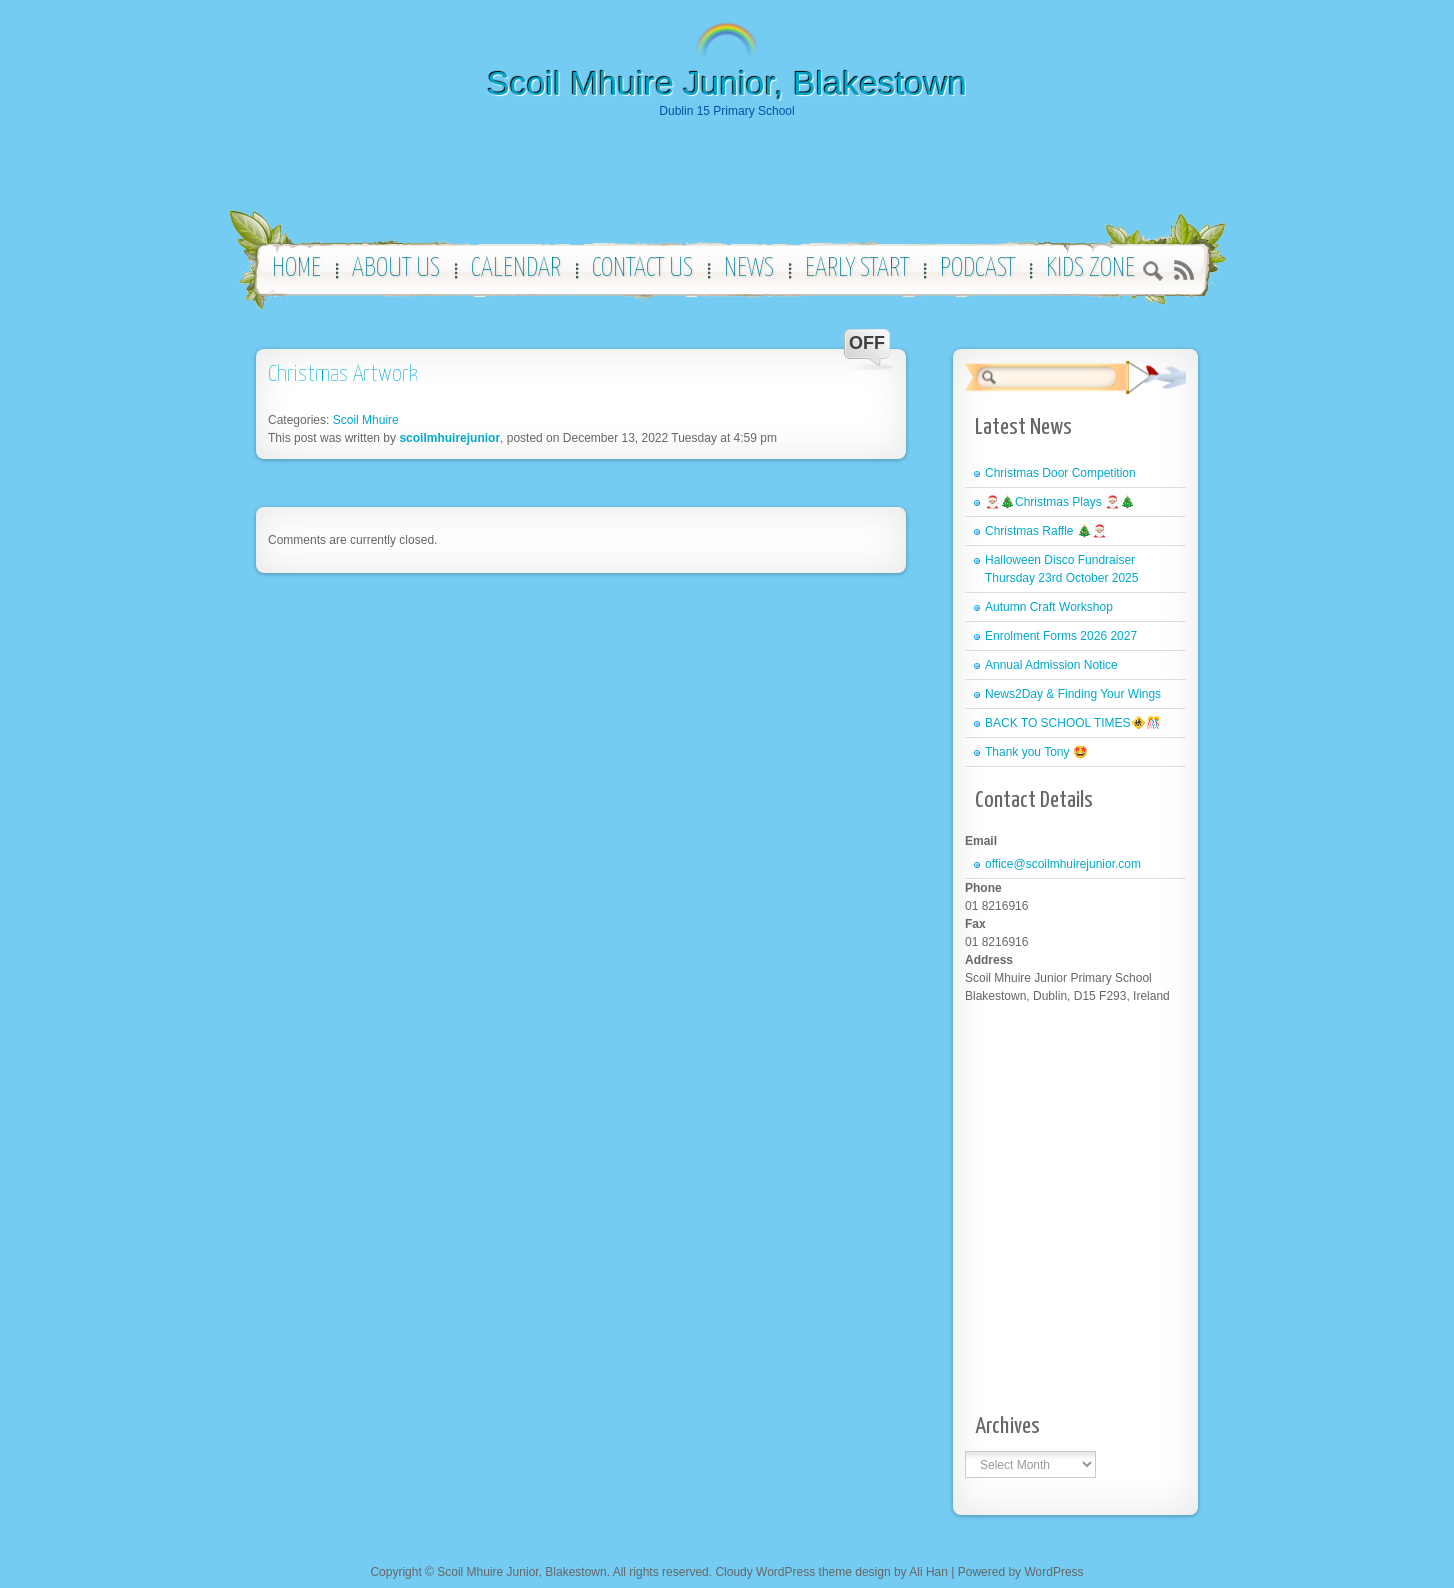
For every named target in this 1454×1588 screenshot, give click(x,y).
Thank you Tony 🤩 (1036, 752)
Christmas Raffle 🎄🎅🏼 (1046, 531)
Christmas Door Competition (1060, 473)
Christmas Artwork (343, 374)
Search (1153, 273)
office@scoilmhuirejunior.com (1063, 864)
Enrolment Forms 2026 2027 (1061, 636)
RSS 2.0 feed (1183, 270)
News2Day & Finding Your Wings (1073, 694)
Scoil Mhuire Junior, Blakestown (727, 83)
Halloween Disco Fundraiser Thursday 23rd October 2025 (1061, 569)
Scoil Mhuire (366, 420)
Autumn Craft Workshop (1049, 607)
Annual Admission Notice (1051, 665)
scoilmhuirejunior (449, 438)
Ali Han (928, 1572)
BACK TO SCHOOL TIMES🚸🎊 (1073, 723)
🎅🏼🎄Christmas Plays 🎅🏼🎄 (1060, 502)
